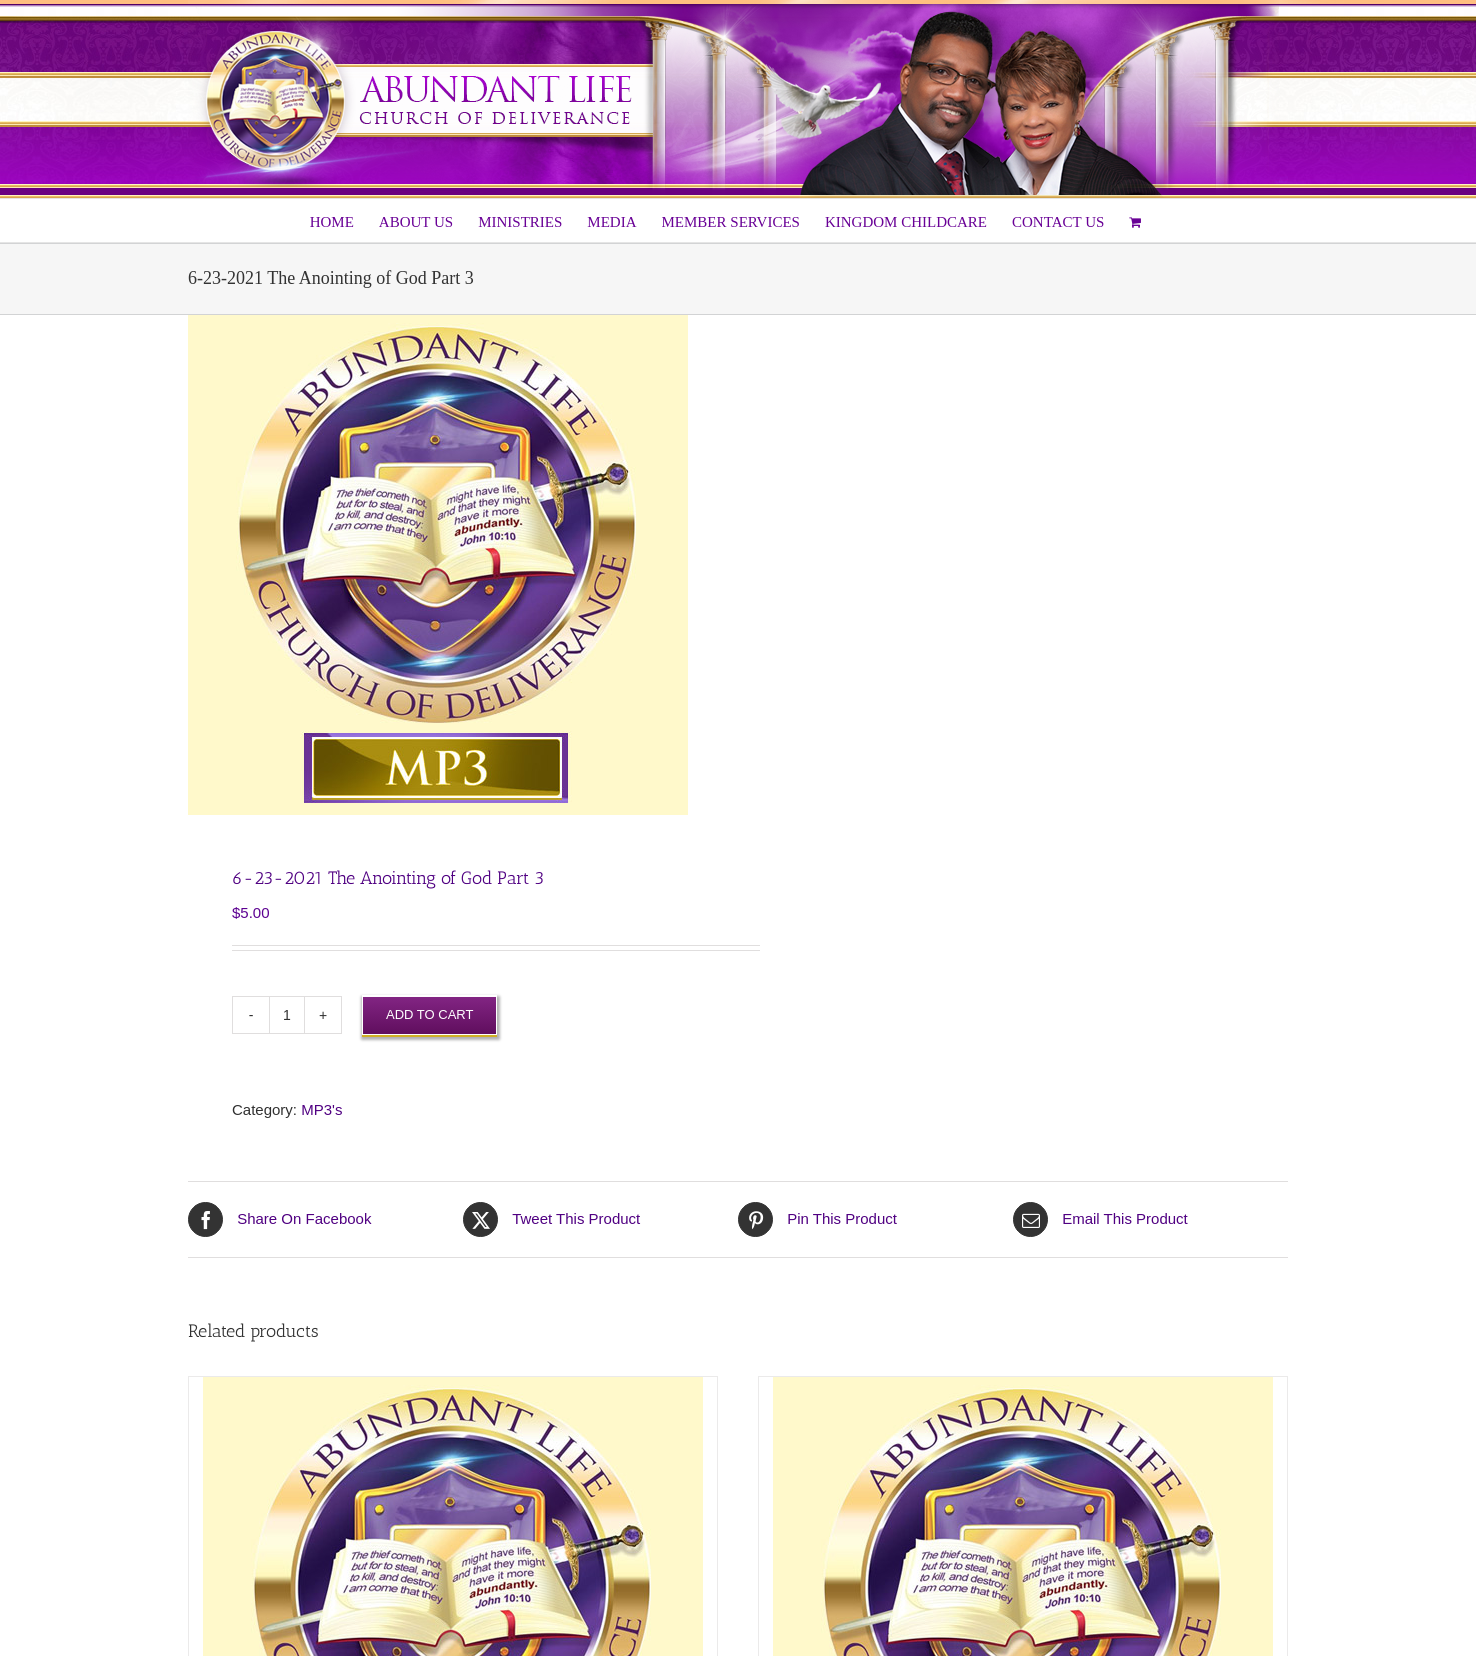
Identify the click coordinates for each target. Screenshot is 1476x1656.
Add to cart (429, 1014)
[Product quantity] (287, 1015)
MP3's (321, 1109)
